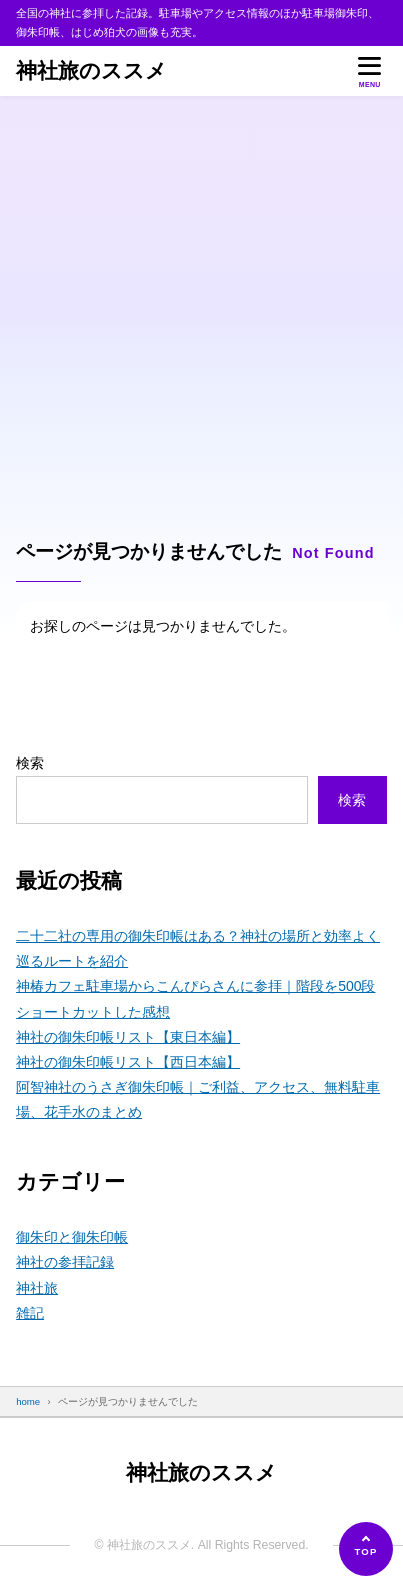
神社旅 (37, 1288)
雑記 (30, 1313)
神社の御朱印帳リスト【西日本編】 (128, 1062)
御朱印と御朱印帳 (72, 1237)
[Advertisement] (201, 307)
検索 (30, 763)
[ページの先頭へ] (366, 1549)
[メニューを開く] (370, 70)
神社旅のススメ (91, 70)
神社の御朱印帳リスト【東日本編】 (128, 1037)
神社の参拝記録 (65, 1262)
